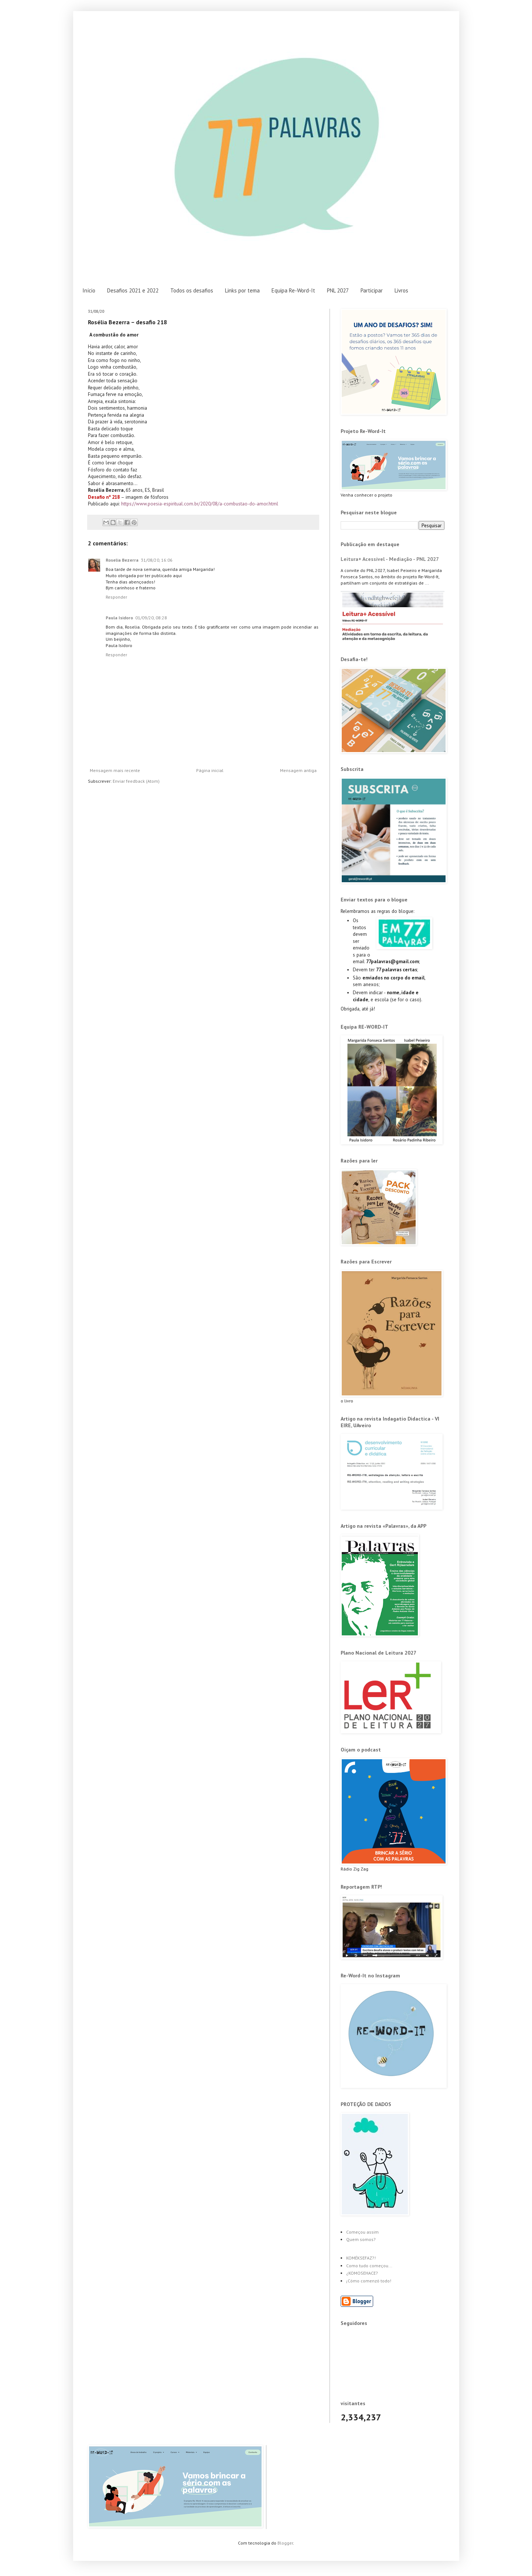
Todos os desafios (191, 290)
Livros (401, 290)
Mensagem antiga (298, 770)
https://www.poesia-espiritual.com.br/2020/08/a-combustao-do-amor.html (199, 504)
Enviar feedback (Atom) (136, 781)
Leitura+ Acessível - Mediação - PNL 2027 (390, 559)
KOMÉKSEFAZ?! (361, 2258)
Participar (372, 290)
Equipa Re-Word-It (293, 290)
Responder (116, 597)
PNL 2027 (338, 290)
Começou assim (362, 2232)
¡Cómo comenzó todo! (368, 2281)
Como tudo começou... (369, 2265)
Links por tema (242, 290)
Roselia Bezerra (122, 560)
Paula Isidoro (119, 617)
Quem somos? (361, 2239)
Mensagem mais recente (115, 770)
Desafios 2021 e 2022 (132, 290)
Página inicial (210, 770)
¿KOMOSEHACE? (362, 2273)
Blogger (285, 2543)
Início (88, 290)
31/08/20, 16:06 (157, 560)
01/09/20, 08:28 (151, 617)
